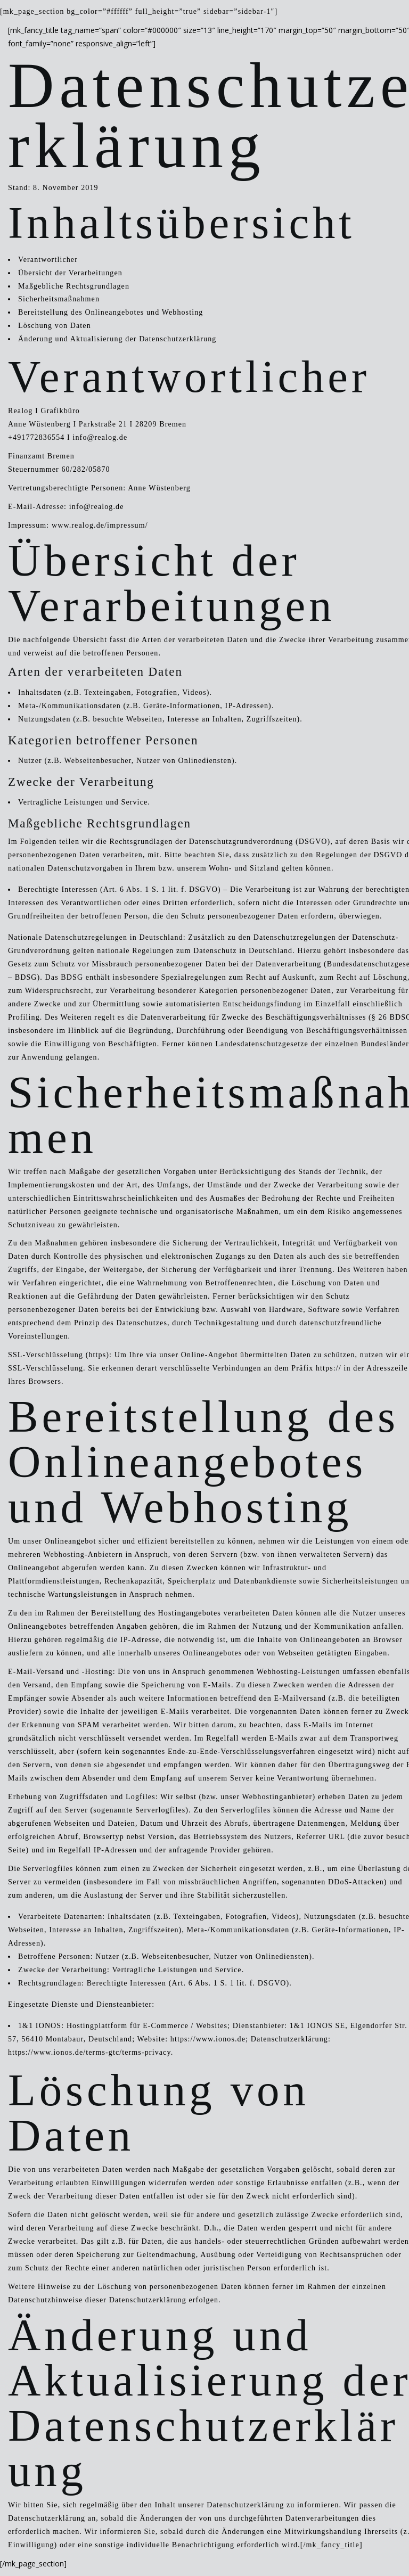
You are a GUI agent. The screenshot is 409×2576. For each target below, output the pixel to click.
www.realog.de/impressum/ (100, 525)
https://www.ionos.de (208, 2039)
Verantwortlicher (48, 260)
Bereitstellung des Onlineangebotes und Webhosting (110, 312)
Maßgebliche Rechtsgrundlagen (73, 286)
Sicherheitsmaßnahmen (59, 299)
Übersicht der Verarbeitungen (70, 273)
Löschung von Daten (54, 326)
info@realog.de (99, 437)
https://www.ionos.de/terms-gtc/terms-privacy (89, 2052)
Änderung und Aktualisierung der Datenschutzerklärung (117, 339)
